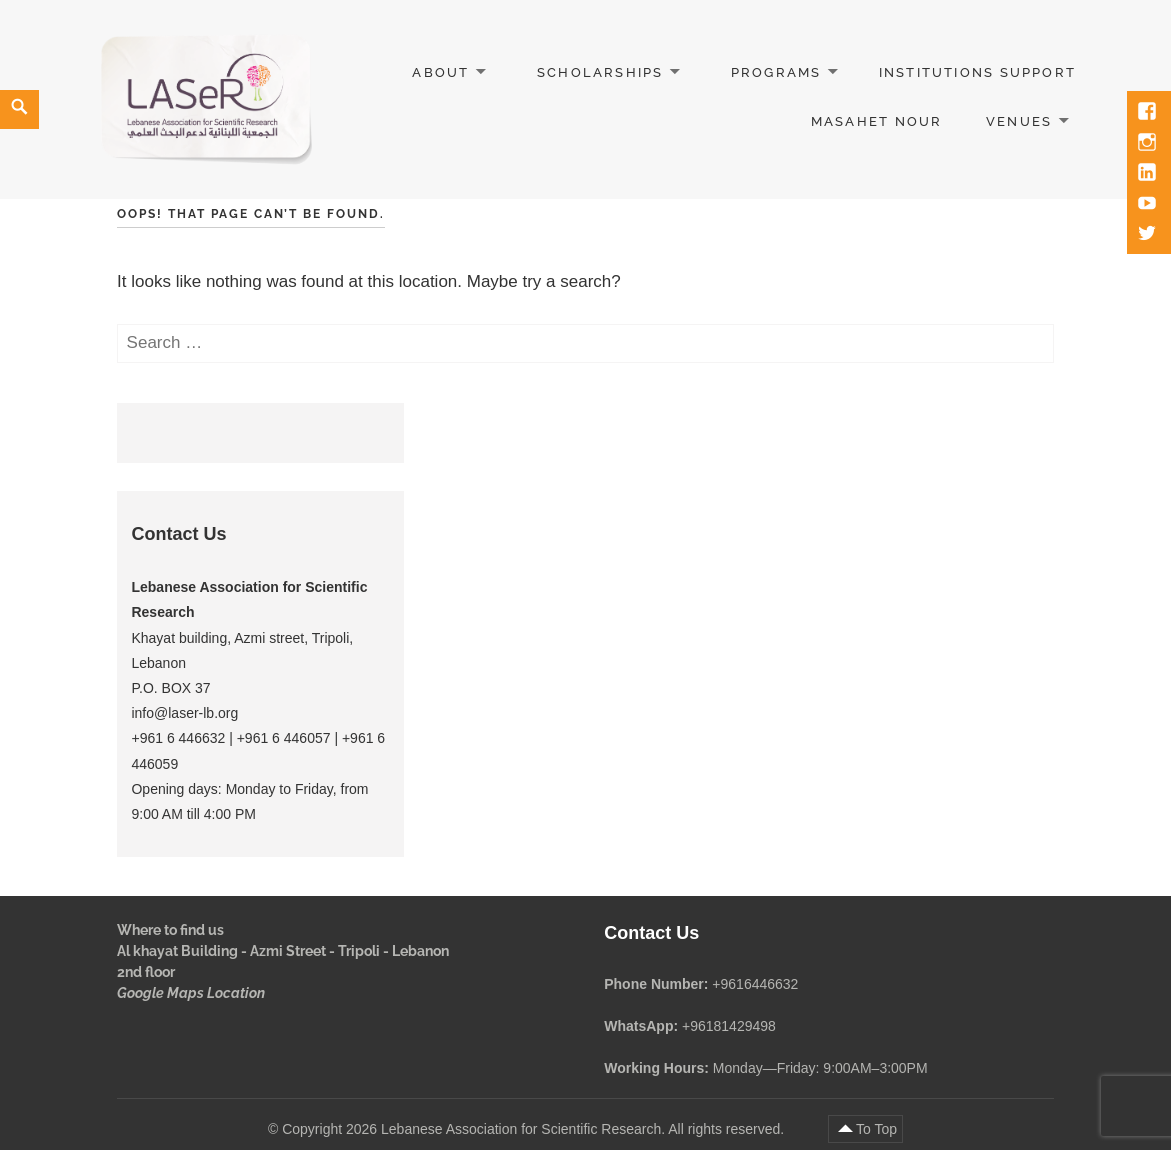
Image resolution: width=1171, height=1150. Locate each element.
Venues (1019, 121)
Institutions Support (977, 72)
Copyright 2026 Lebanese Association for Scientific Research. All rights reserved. (535, 1129)
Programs (776, 72)
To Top (876, 1129)
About (440, 72)
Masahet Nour (877, 121)
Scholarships (600, 72)
